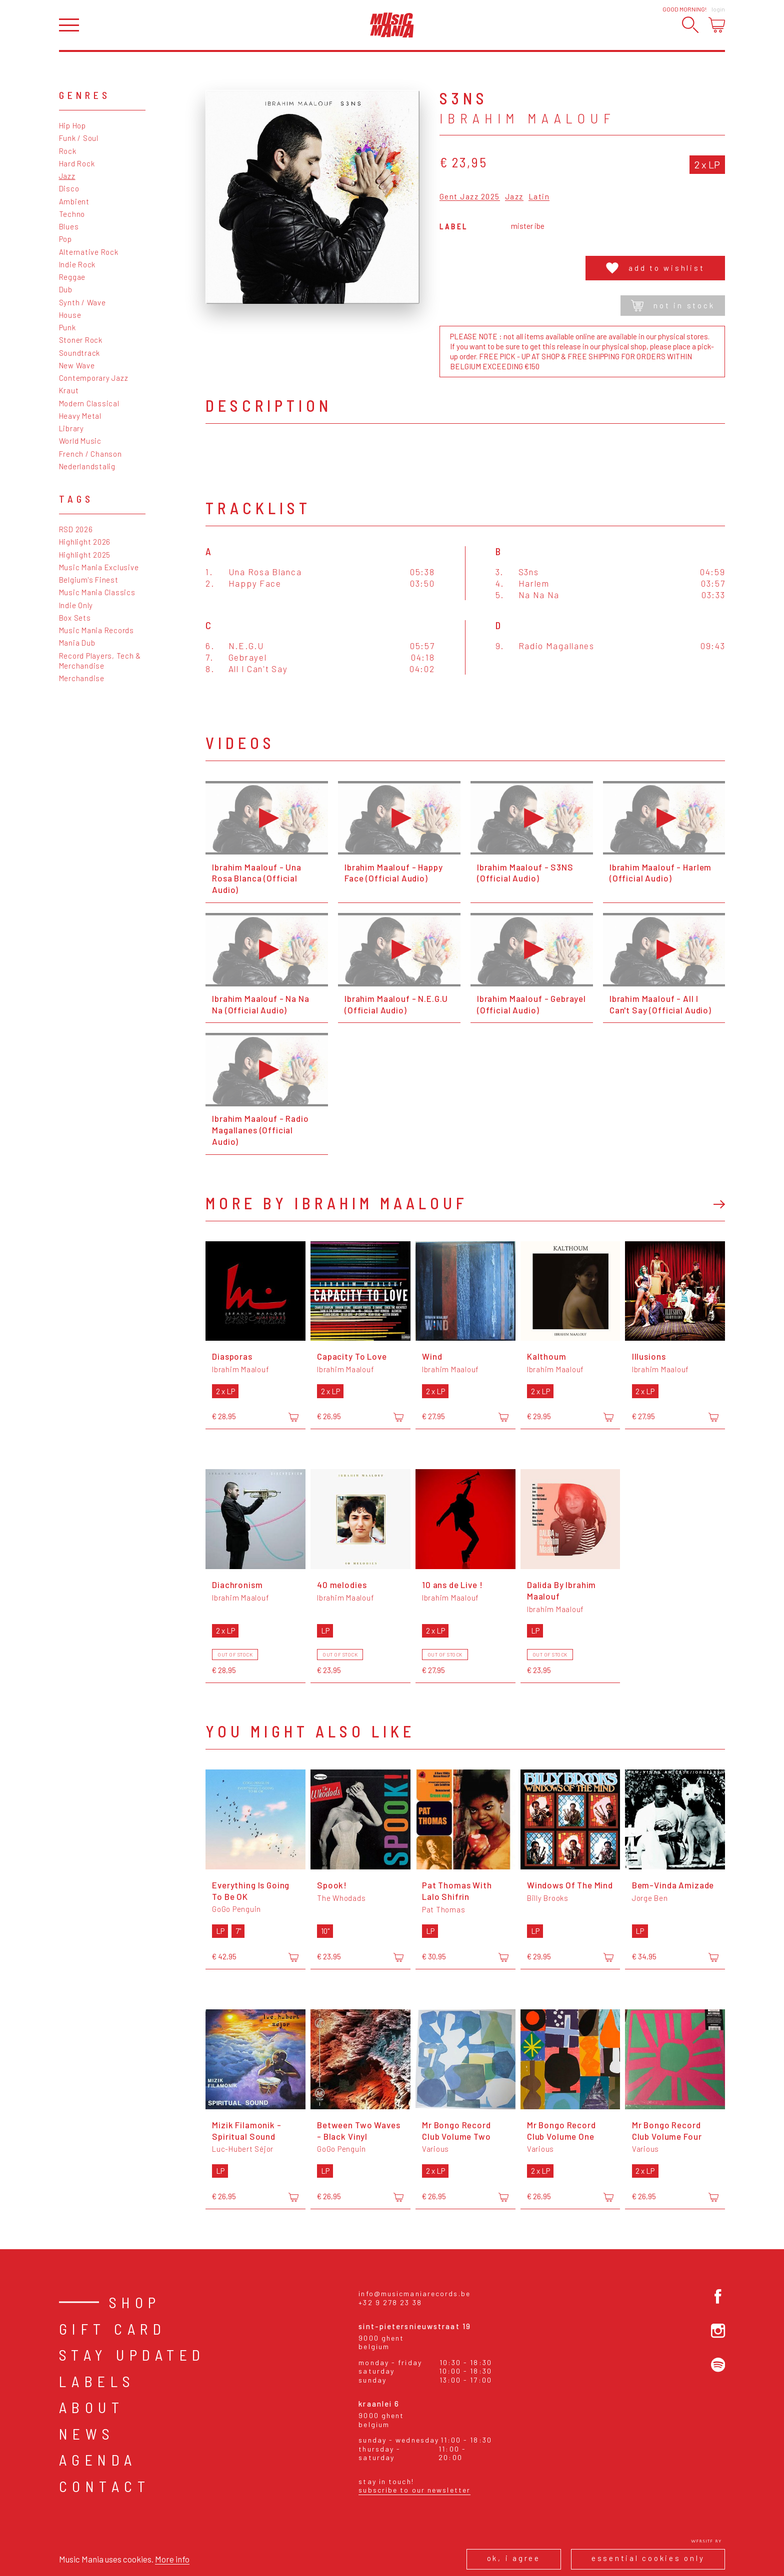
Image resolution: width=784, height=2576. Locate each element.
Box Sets (75, 617)
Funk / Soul (78, 137)
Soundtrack (79, 352)
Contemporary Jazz (93, 377)
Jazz (67, 175)
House (70, 314)
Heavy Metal (80, 415)
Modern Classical (89, 403)
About (91, 2407)
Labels (97, 2381)
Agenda (98, 2460)
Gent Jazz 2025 (470, 197)
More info (172, 2559)
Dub (65, 289)
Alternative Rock (88, 251)
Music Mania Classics (97, 592)
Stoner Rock (80, 339)
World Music (80, 440)
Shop (135, 2302)
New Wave (77, 365)
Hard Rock (77, 163)
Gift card (112, 2329)
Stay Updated (132, 2355)
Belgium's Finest (88, 579)
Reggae (72, 276)
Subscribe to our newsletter (414, 2490)
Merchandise (81, 678)
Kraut (69, 390)
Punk (67, 327)
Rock (67, 150)
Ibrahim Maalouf (528, 118)
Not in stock (672, 305)
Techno (72, 213)
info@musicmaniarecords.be (414, 2293)
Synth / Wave (82, 302)
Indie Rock (77, 264)
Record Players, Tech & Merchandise (100, 660)
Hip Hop (72, 125)
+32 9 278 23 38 (390, 2302)
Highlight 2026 (85, 541)
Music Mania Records (96, 630)
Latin (539, 197)
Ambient (74, 201)
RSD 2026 (76, 529)
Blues (69, 226)
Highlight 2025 (85, 554)
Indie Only (76, 605)
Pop (65, 238)
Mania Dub (77, 642)
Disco (69, 188)
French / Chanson (90, 453)
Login (718, 8)
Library (71, 428)
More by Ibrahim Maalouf (337, 1203)
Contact (104, 2486)
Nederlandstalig (87, 466)
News (87, 2434)
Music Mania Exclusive (99, 567)
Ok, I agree (513, 2558)
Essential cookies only (648, 2558)
